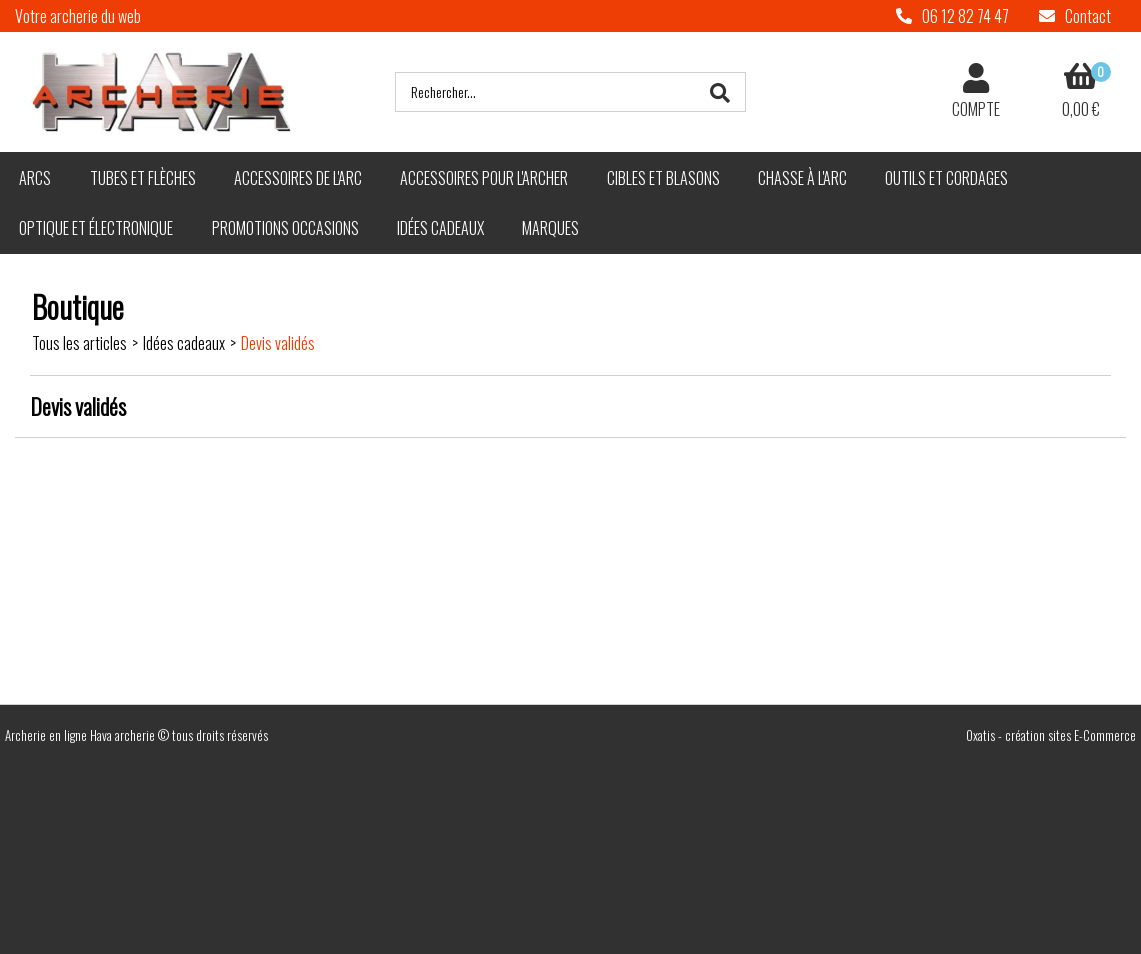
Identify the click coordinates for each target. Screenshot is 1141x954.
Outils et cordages (946, 178)
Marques (550, 228)
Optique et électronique (96, 228)
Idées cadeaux (440, 228)
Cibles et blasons (663, 178)
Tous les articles (79, 343)
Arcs (35, 178)
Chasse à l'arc (802, 178)
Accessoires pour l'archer (484, 178)
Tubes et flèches (143, 178)
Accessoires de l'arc (298, 178)
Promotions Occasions (285, 228)
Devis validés (278, 343)
